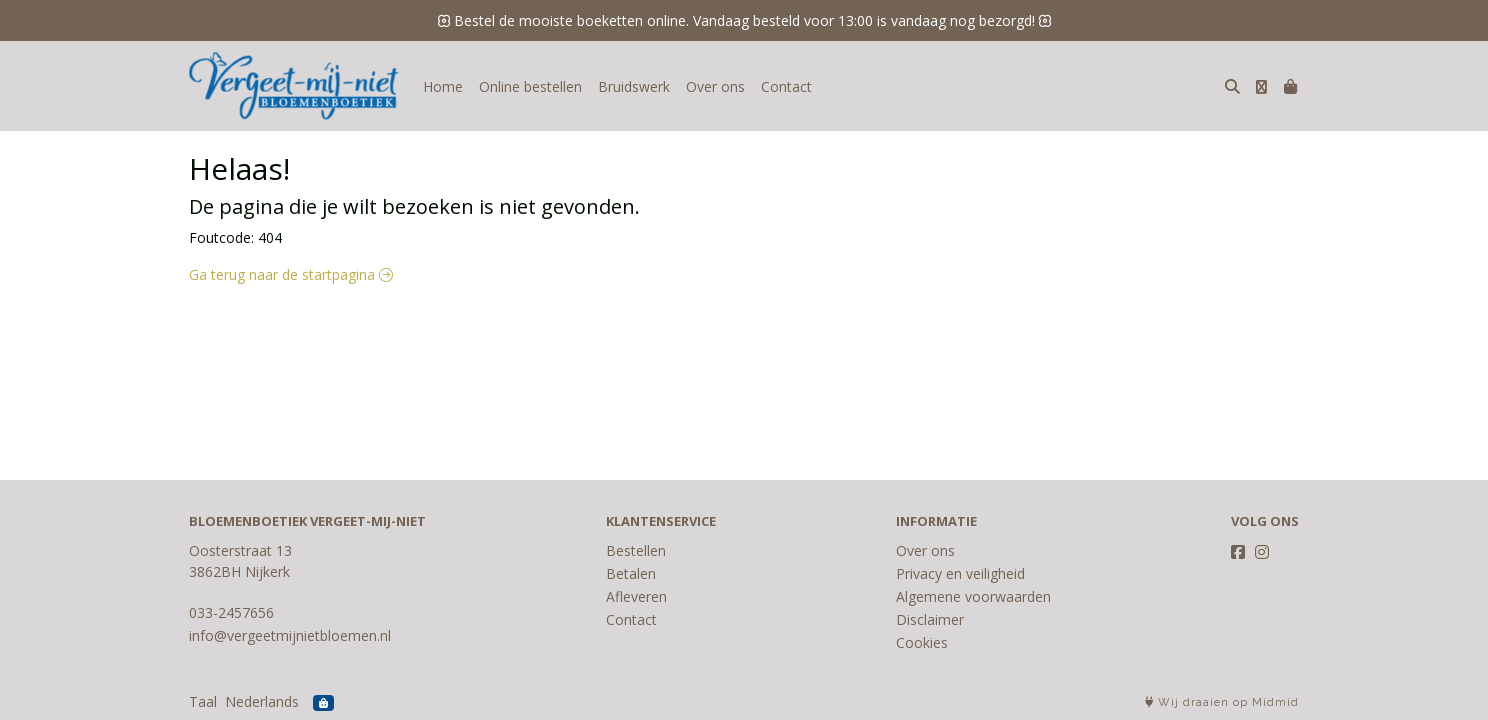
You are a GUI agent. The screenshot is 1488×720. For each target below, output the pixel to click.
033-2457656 (231, 612)
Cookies (922, 642)
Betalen (631, 573)
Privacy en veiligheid (960, 573)
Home (443, 86)
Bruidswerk (634, 86)
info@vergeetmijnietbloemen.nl (290, 635)
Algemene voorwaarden (973, 596)
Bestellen (636, 550)
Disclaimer (930, 619)
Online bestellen (530, 86)
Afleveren (636, 596)
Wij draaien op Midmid (1222, 702)
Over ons (715, 86)
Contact (786, 86)
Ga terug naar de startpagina (291, 274)
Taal (203, 701)
